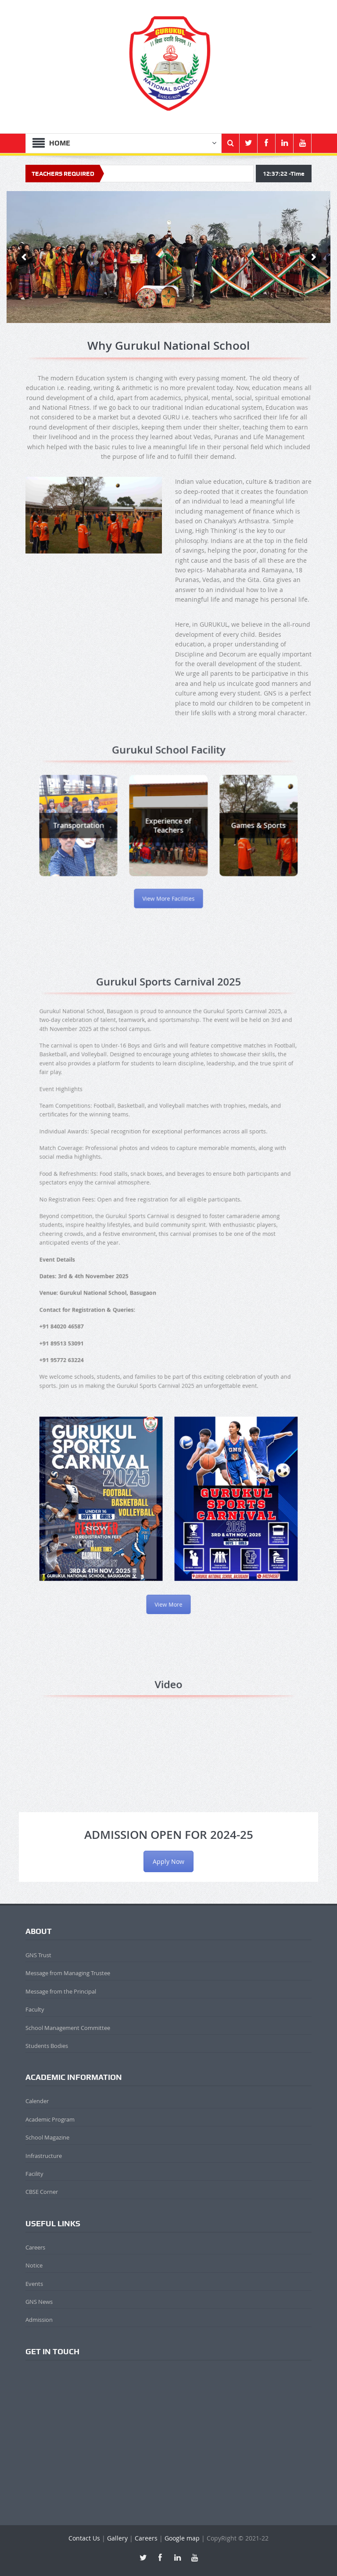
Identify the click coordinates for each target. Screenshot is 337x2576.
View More (168, 1482)
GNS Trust (38, 1955)
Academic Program (50, 2119)
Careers (35, 2247)
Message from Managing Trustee (67, 1973)
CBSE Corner (41, 2192)
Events (34, 2284)
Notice (34, 2265)
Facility (34, 2174)
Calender (37, 2101)
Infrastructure (43, 2156)
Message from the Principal (60, 1991)
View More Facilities (168, 873)
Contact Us (84, 2538)
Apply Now (168, 1861)
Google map (183, 2538)
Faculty (34, 2009)
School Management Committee (67, 2028)
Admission (39, 2320)
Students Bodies (46, 2046)
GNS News (39, 2302)
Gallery (117, 2538)
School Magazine (47, 2137)
